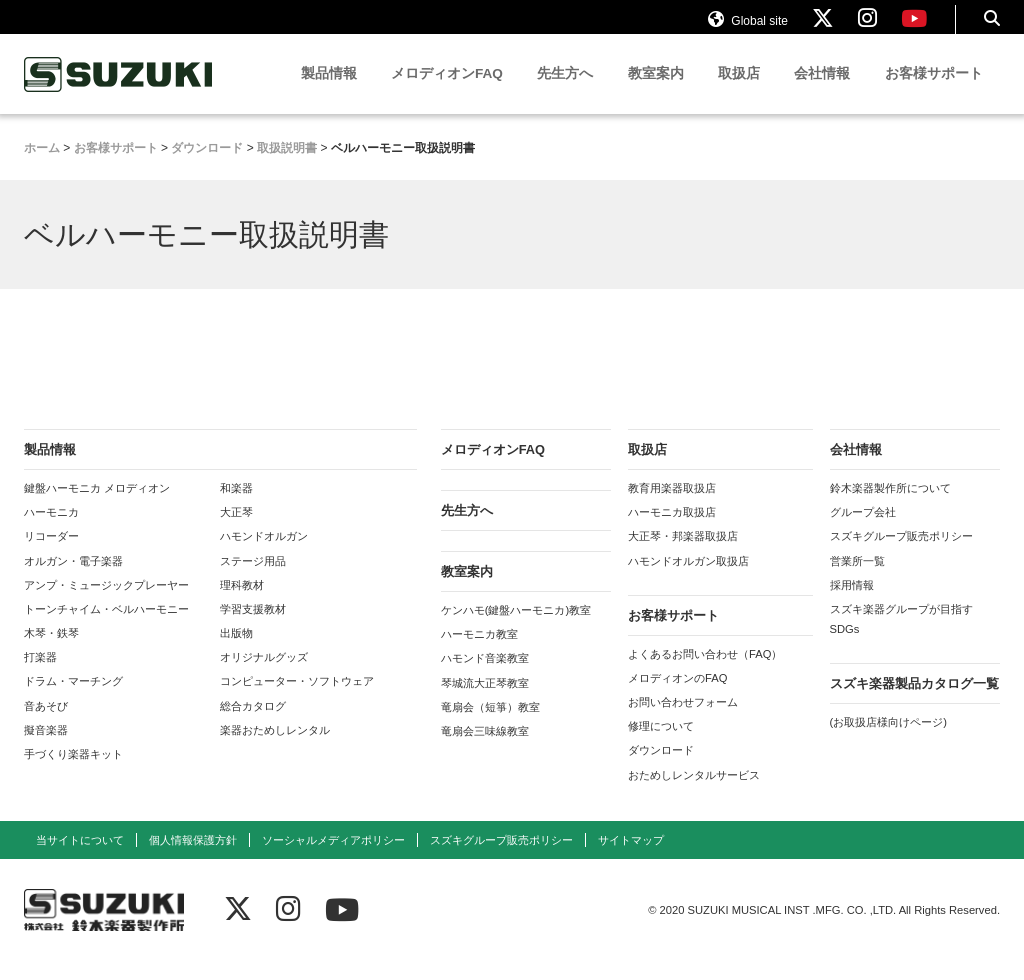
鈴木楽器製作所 (119, 93)
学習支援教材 (253, 628)
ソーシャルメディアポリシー (333, 859)
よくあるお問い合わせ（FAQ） (705, 673)
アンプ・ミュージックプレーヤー (106, 604)
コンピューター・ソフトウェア (297, 700)
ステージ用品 (253, 580)
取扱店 (739, 92)
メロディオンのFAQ (677, 697)
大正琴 (236, 531)
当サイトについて (80, 859)
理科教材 (242, 604)
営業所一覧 (857, 580)
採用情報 (852, 604)
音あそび (46, 725)
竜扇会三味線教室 (485, 750)
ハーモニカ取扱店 (672, 531)
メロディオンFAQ (447, 92)
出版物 (236, 652)
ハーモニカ (51, 531)
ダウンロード (661, 769)
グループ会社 (863, 531)
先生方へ (565, 92)
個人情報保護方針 (193, 859)
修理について (661, 745)
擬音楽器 (46, 749)
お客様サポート (934, 92)
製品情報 (329, 92)
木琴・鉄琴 (51, 652)
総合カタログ (253, 725)
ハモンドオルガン (264, 555)
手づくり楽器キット (73, 773)
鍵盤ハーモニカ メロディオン (97, 507)
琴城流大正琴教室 (485, 702)
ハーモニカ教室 (479, 653)
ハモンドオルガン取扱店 (688, 580)
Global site (748, 28)
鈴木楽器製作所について (890, 507)
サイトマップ (631, 859)
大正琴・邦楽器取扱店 (683, 555)
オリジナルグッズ (264, 676)
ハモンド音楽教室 (485, 677)
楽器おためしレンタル (275, 749)
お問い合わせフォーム (683, 721)
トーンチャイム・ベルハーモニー (106, 628)
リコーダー (51, 555)
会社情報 (822, 92)
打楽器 (40, 676)
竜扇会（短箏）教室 (490, 726)
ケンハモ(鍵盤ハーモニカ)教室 (516, 629)
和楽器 (236, 507)
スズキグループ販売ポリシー (901, 555)
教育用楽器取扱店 (672, 507)
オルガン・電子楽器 (73, 580)
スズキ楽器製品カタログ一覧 (914, 702)
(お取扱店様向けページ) (888, 741)
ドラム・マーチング (73, 700)
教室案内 (656, 92)
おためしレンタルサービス (694, 794)
